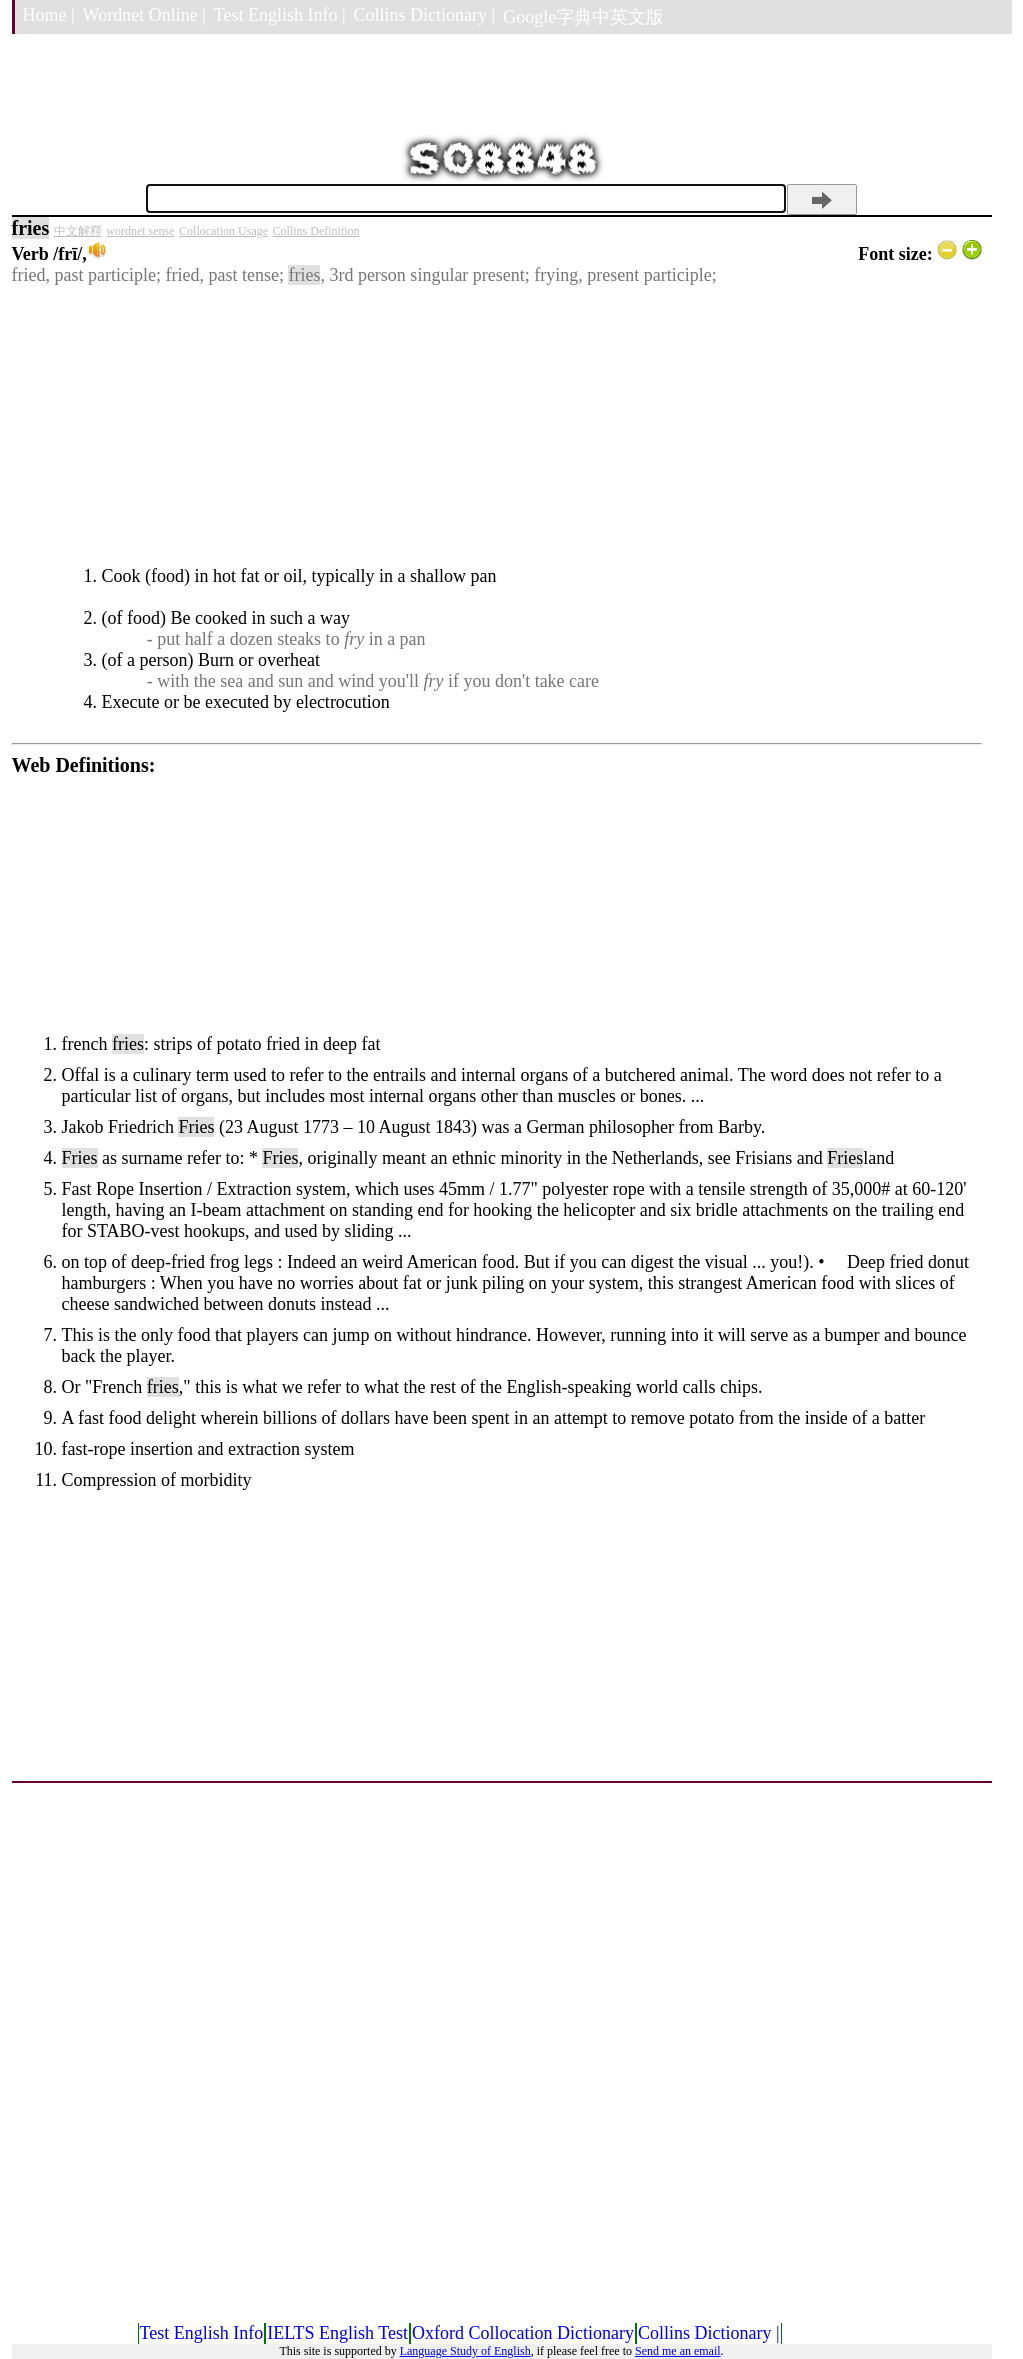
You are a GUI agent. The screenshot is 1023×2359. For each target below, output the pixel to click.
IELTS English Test (337, 2333)
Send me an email (678, 2351)
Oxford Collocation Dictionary (523, 2333)
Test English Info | (280, 15)
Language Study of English (465, 2351)
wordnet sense (140, 231)
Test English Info (202, 2333)
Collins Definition (316, 231)
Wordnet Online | (144, 15)
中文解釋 (78, 231)
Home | (49, 15)
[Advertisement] (497, 426)
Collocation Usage (223, 231)
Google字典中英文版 (583, 17)
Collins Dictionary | (425, 15)
